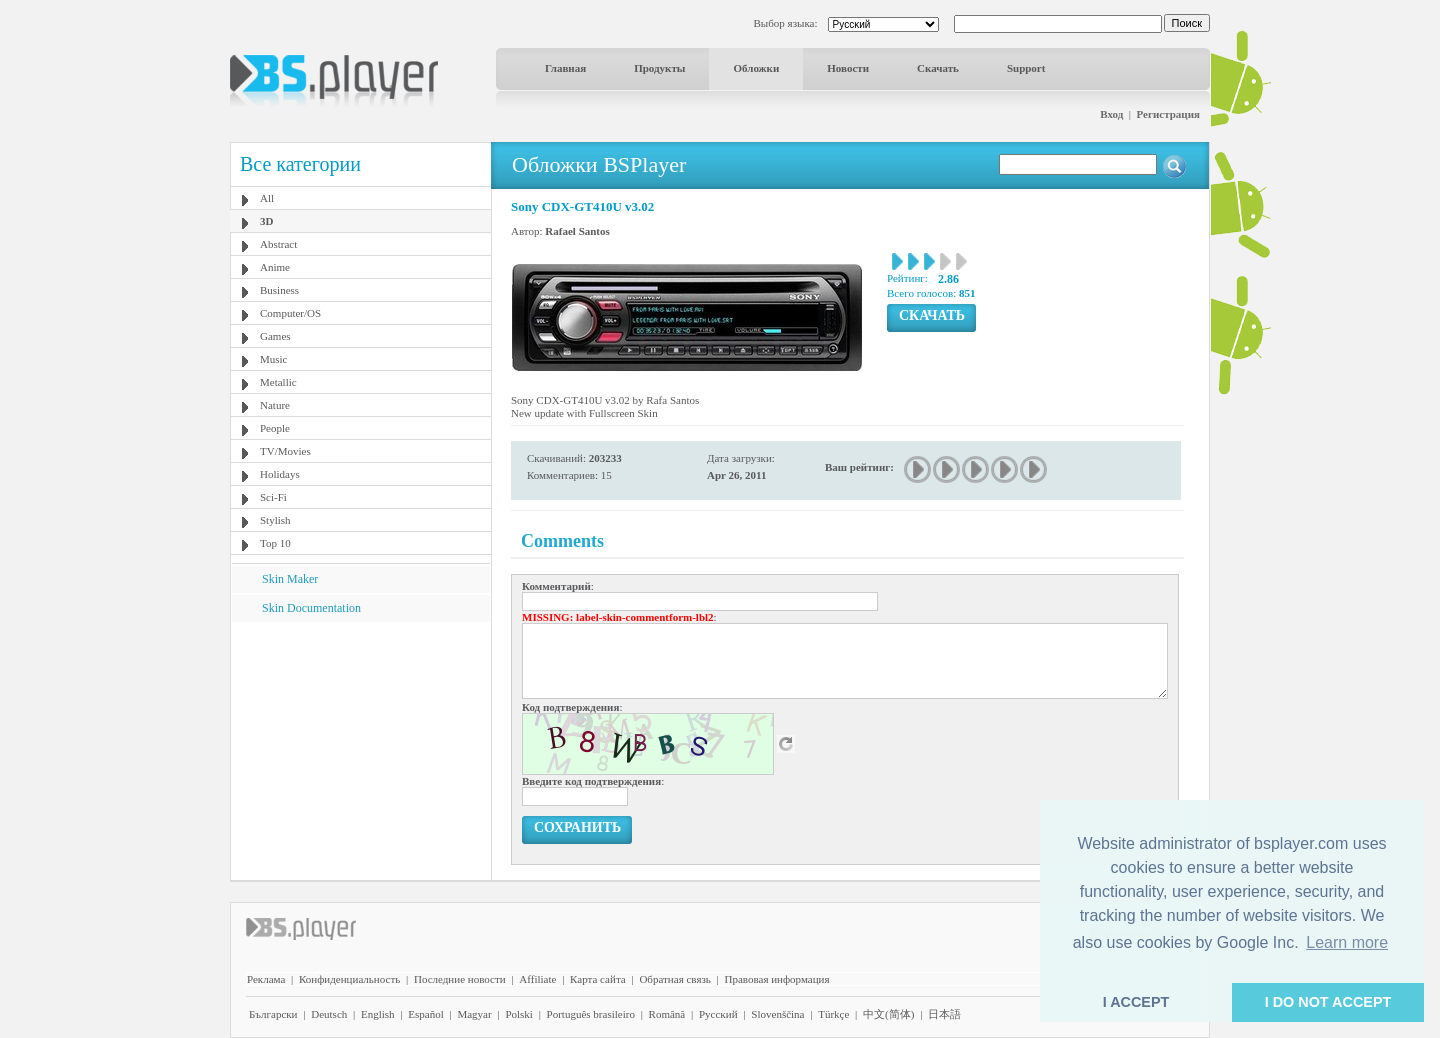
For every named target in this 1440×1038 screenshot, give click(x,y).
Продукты (659, 68)
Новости (848, 68)
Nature (275, 405)
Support (1026, 68)
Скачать (938, 68)
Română (667, 1014)
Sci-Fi (273, 497)
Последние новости (460, 979)
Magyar (474, 1014)
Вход (1111, 114)
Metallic (278, 382)
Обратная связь (674, 979)
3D (266, 221)
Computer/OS (290, 313)
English (378, 1014)
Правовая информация (777, 979)
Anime (275, 267)
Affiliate (537, 979)
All (267, 198)
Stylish (275, 520)
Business (279, 290)
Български (273, 1014)
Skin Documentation (311, 608)
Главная (565, 68)
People (275, 428)
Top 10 (275, 543)
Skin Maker (290, 579)
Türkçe (833, 1014)
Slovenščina (777, 1014)
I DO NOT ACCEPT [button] (1328, 1002)
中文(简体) (888, 1014)
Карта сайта (598, 979)
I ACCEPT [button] (1136, 1002)
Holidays (280, 474)
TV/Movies (285, 451)
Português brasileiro (591, 1014)
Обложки (756, 68)
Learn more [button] (1347, 942)
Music (274, 359)
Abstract (278, 244)
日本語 (944, 1014)
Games (275, 336)
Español (425, 1014)
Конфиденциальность (349, 979)
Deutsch (329, 1014)
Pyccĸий (718, 1014)
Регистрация (1168, 114)
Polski (519, 1014)
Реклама (266, 979)
